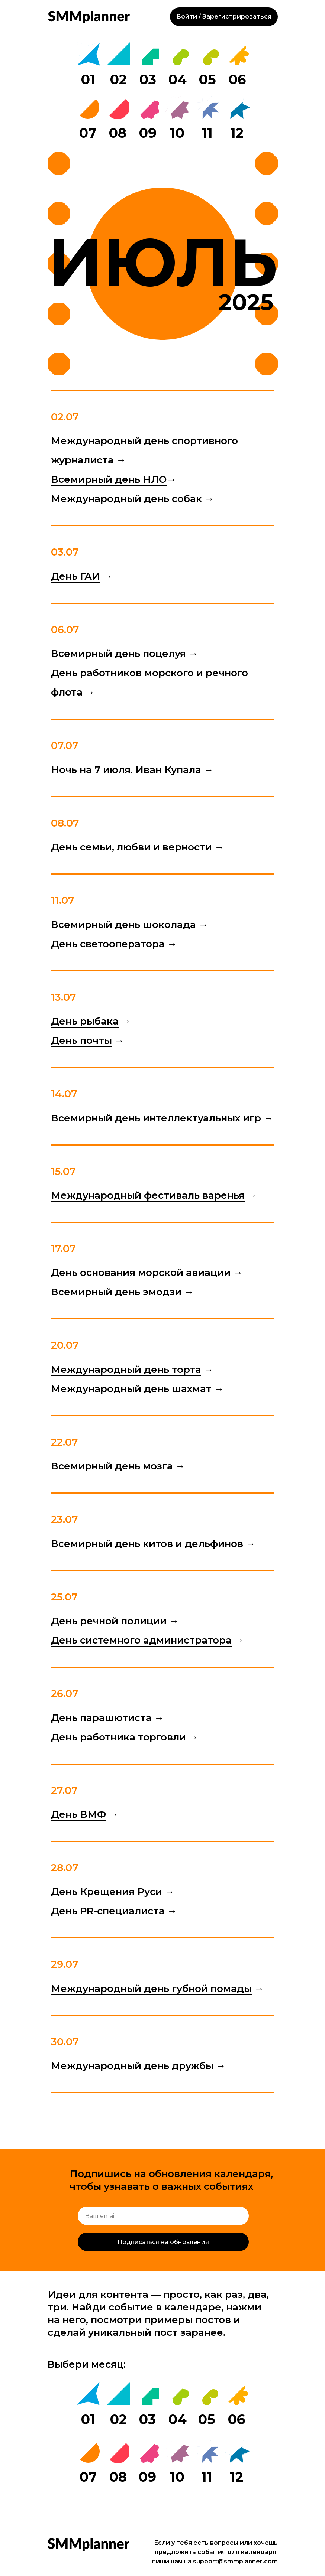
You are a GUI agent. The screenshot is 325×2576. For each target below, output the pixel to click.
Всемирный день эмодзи (116, 1292)
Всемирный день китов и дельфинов (147, 1544)
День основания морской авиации (141, 1273)
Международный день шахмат (131, 1389)
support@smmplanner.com (235, 2561)
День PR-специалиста (108, 1911)
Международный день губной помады (151, 1988)
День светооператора (108, 944)
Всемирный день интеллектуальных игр (156, 1118)
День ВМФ (78, 1814)
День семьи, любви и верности (131, 847)
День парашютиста (101, 1718)
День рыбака (85, 1021)
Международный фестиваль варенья (148, 1195)
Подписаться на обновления (163, 2242)
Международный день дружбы (132, 2066)
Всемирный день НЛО (109, 479)
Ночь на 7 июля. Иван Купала (126, 770)
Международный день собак (126, 499)
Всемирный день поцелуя (118, 654)
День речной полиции (109, 1621)
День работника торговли (118, 1737)
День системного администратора (141, 1640)
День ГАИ (75, 576)
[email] (163, 2216)
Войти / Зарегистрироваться (223, 16)
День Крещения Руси (106, 1892)
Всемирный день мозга (112, 1466)
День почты (81, 1040)
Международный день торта (126, 1369)
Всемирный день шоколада (123, 925)
